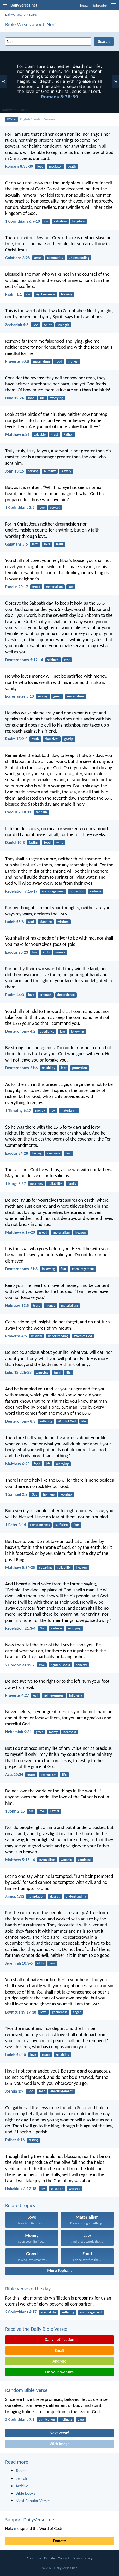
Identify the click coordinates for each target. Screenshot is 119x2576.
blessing (66, 294)
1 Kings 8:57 (15, 1183)
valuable (40, 434)
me (17, 2528)
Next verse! (59, 2432)
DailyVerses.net (15, 14)
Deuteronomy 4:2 (20, 1031)
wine (59, 842)
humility (50, 471)
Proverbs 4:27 (17, 1695)
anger (77, 2012)
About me (34, 2558)
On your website (59, 2372)
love (40, 167)
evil (35, 1695)
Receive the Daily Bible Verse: (36, 2329)
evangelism (49, 1775)
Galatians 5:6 (16, 544)
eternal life (48, 2312)
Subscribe (99, 5)
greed (36, 587)
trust (54, 434)
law (70, 587)
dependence (66, 995)
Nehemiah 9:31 (18, 1731)
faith (35, 544)
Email (59, 2350)
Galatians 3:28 (17, 257)
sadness (95, 891)
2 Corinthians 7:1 (19, 2419)
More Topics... (59, 2270)
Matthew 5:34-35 (20, 1567)
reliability (48, 1068)
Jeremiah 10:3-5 (19, 1963)
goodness (84, 1860)
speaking (45, 1567)
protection (77, 891)
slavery (66, 471)
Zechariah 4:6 (16, 324)
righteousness (45, 294)
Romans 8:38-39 (19, 166)
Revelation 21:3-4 (20, 1628)
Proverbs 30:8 (17, 361)
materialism (41, 361)
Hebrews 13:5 (17, 1305)
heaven (80, 1232)
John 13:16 (14, 471)
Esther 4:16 (15, 2139)
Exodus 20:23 (16, 952)
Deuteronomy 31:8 (21, 1268)
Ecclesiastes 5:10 (19, 696)
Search (33, 14)
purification (47, 2420)
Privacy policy (82, 2558)
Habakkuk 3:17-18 (20, 2188)
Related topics (20, 2205)
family (72, 1184)
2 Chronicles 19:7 (20, 1664)
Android (59, 2361)
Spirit (48, 325)
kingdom (78, 221)
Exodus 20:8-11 (18, 812)
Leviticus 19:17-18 (20, 2012)
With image (60, 2443)
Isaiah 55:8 (14, 921)
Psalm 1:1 (13, 294)
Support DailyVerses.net (30, 2519)
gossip (68, 739)
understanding (79, 258)
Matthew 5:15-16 (20, 1859)
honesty (81, 1665)
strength (63, 325)
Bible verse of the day (28, 2289)
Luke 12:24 (14, 398)
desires (55, 1896)
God (35, 325)
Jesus (37, 258)
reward (55, 507)
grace (39, 1732)
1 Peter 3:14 (15, 1524)
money (73, 361)
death (72, 167)
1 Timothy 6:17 (18, 1110)
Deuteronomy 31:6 (21, 1067)
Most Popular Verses (33, 2500)
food (59, 361)
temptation (36, 1896)
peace (46, 2055)
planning (46, 922)
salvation (60, 221)
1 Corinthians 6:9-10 (22, 221)
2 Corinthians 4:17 (21, 2311)
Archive (22, 2485)
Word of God (83, 1336)
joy (53, 1110)
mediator (55, 167)
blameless (52, 739)
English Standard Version (37, 119)
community (55, 258)
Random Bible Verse (26, 2390)
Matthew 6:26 (17, 434)
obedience (47, 1031)
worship (66, 1494)
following (77, 1031)
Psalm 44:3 (14, 994)
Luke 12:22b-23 (18, 1372)
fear (63, 1068)
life (42, 398)
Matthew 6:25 (17, 1463)
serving (33, 471)
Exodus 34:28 (16, 1153)
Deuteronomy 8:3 (20, 1421)
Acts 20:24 (14, 1774)
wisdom (63, 922)
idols (46, 952)
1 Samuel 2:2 (16, 1494)
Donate (59, 2540)
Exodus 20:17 (16, 586)
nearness (53, 1153)
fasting (33, 842)
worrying (56, 398)
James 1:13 (14, 1896)
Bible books (25, 2493)
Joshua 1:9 (14, 2091)
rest (67, 660)
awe (42, 1665)
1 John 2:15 (15, 1811)
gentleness (59, 2012)
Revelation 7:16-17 (21, 891)
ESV (11, 119)
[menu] (114, 7)
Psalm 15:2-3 (16, 738)
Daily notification (59, 2339)
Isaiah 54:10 (15, 2054)
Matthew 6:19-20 (20, 1232)
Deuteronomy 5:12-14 (24, 659)
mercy (53, 1732)
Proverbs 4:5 (16, 1336)
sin (46, 221)
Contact (63, 2558)
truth (35, 739)
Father (68, 434)
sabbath (52, 660)
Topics (84, 5)
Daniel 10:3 (15, 842)
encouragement (53, 891)
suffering (46, 1421)
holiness (49, 1494)
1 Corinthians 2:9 (19, 507)
